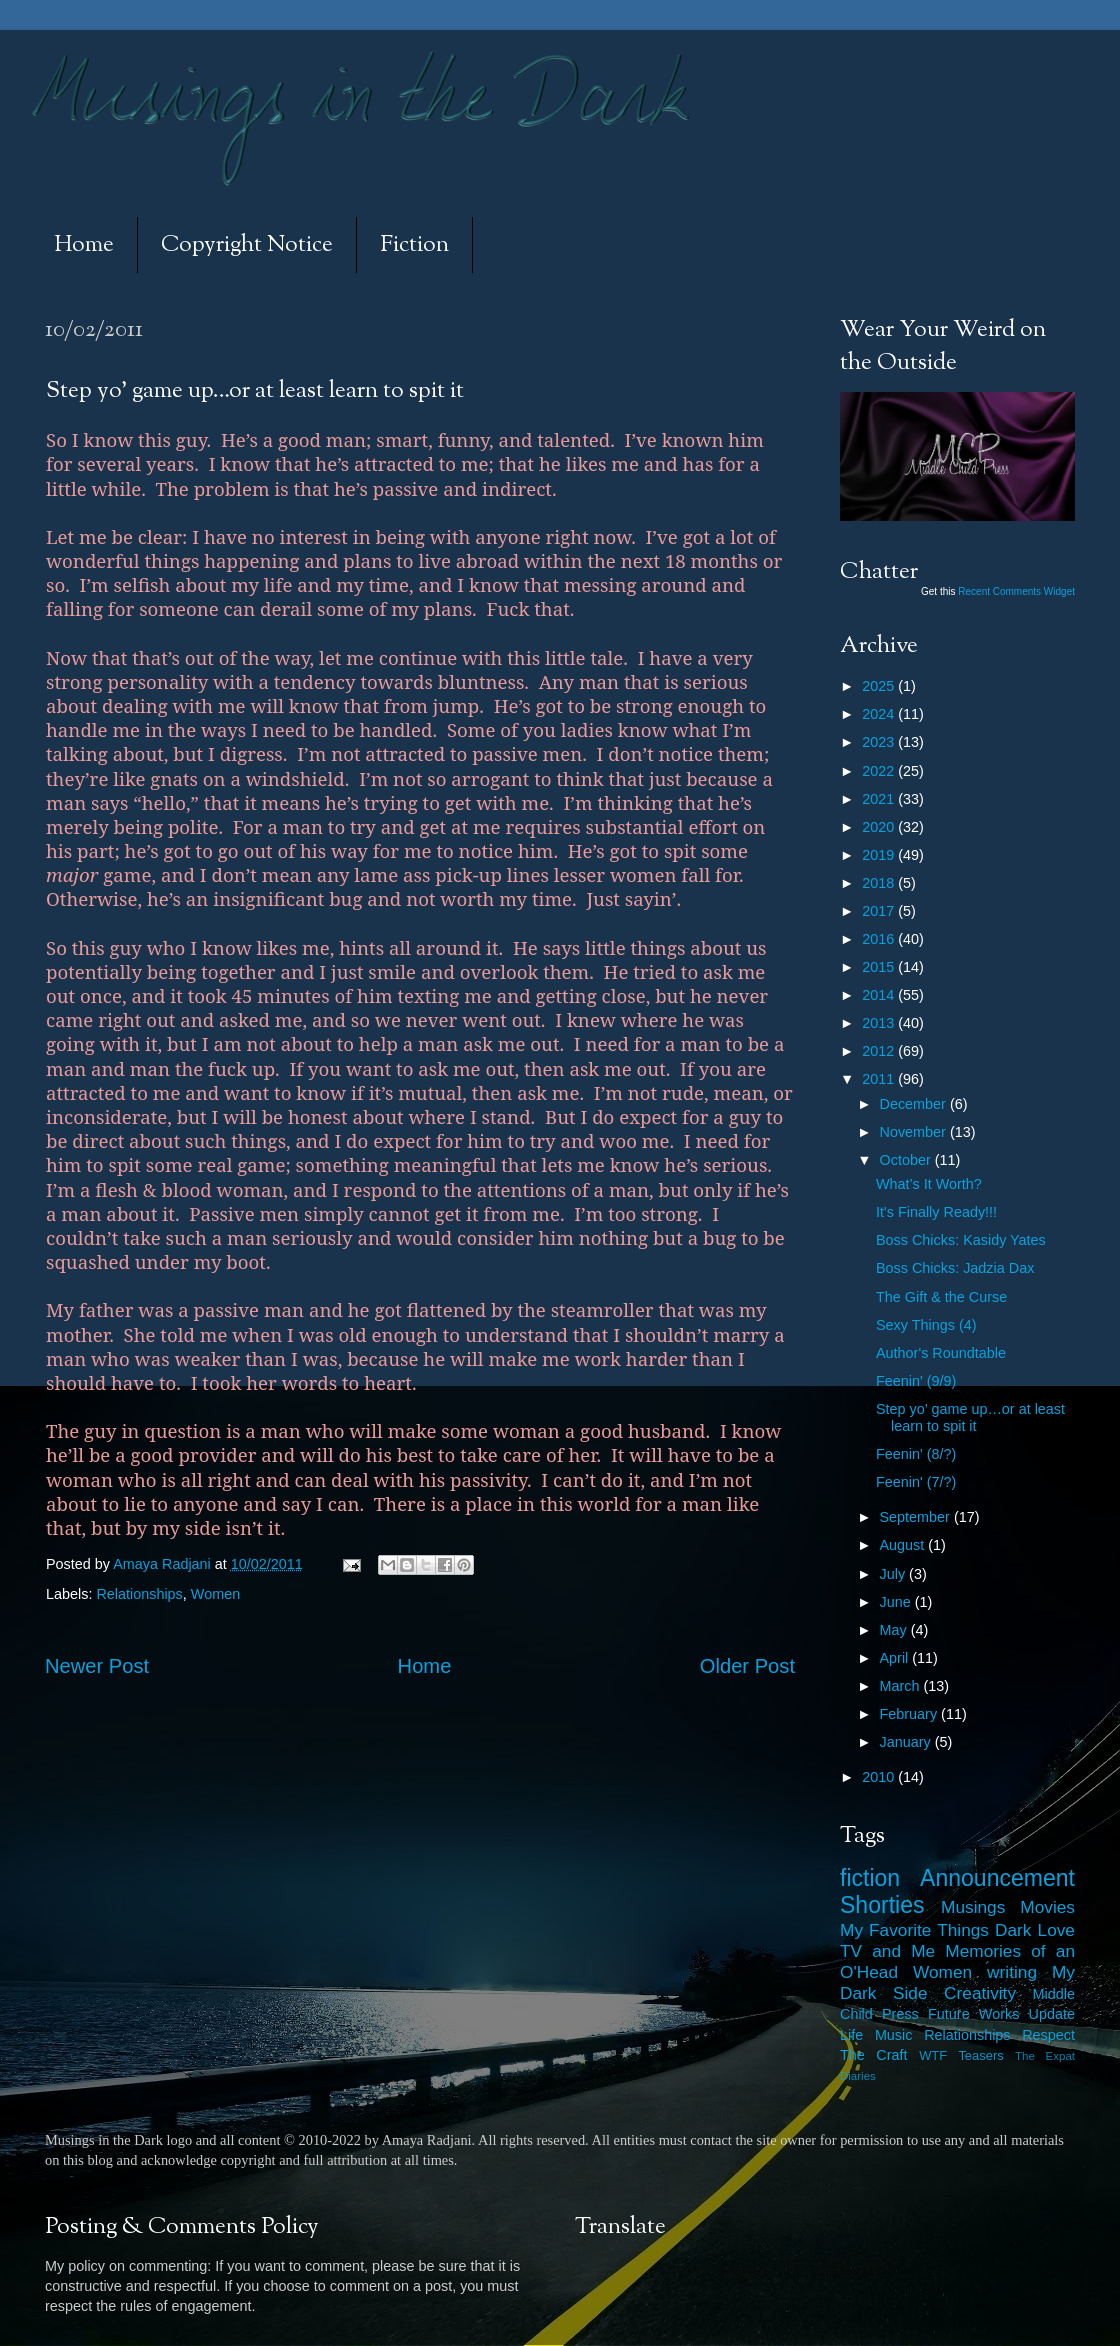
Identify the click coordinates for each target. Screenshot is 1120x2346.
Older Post (747, 1666)
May (895, 1630)
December (915, 1104)
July (895, 1574)
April (896, 1658)
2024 (880, 714)
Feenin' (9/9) (916, 1381)
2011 (880, 1079)
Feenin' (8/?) (916, 1454)
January (907, 1742)
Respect (1048, 2035)
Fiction (414, 245)
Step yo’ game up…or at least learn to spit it (970, 1417)
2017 (880, 911)
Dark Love (1035, 1930)
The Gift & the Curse (941, 1297)
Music (894, 2035)
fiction (870, 1878)
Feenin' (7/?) (916, 1482)
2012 (880, 1051)
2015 (880, 967)
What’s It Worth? (929, 1184)
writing (1012, 1972)
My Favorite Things (914, 1930)
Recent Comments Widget (1016, 591)
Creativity (980, 1993)
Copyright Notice (247, 245)
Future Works (973, 2014)
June (897, 1602)
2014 (880, 995)
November (915, 1132)
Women (215, 1594)
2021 (880, 799)
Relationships (139, 1594)
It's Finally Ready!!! (936, 1212)
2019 (880, 855)
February (911, 1714)
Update (1052, 2014)
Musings (973, 1907)
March (902, 1686)
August (904, 1545)
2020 (880, 827)
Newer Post (97, 1666)
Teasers (980, 2055)
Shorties (882, 1905)
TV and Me (887, 1951)
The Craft (874, 2055)
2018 (880, 883)
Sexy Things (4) (926, 1325)
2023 (880, 742)
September (917, 1517)
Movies (1047, 1907)
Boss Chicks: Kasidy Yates (961, 1240)
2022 (880, 771)
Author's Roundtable (941, 1353)
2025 (880, 686)
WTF (933, 2055)
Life (851, 2035)
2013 (880, 1023)
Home (84, 245)
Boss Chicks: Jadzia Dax (955, 1268)
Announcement (997, 1878)
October (907, 1160)
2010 (880, 1777)
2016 (880, 939)
